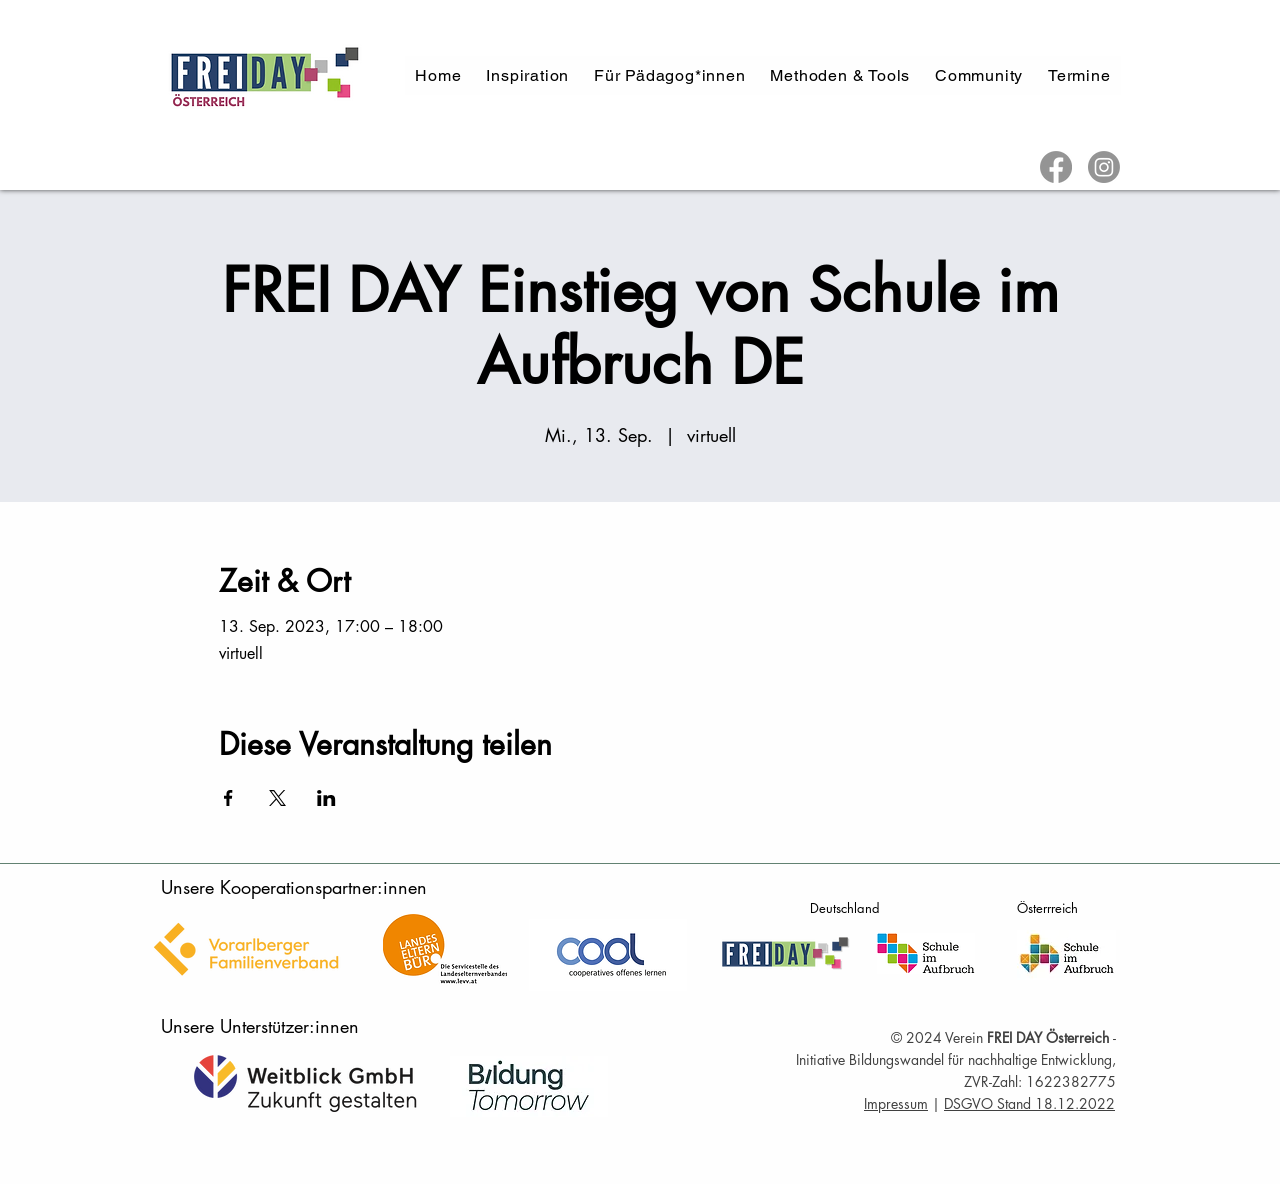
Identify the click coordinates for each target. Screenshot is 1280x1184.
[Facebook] (1056, 167)
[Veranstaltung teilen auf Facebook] (228, 798)
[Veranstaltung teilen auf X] (277, 798)
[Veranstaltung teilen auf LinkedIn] (326, 798)
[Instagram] (1104, 167)
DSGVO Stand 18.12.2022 (1029, 1103)
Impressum (896, 1103)
